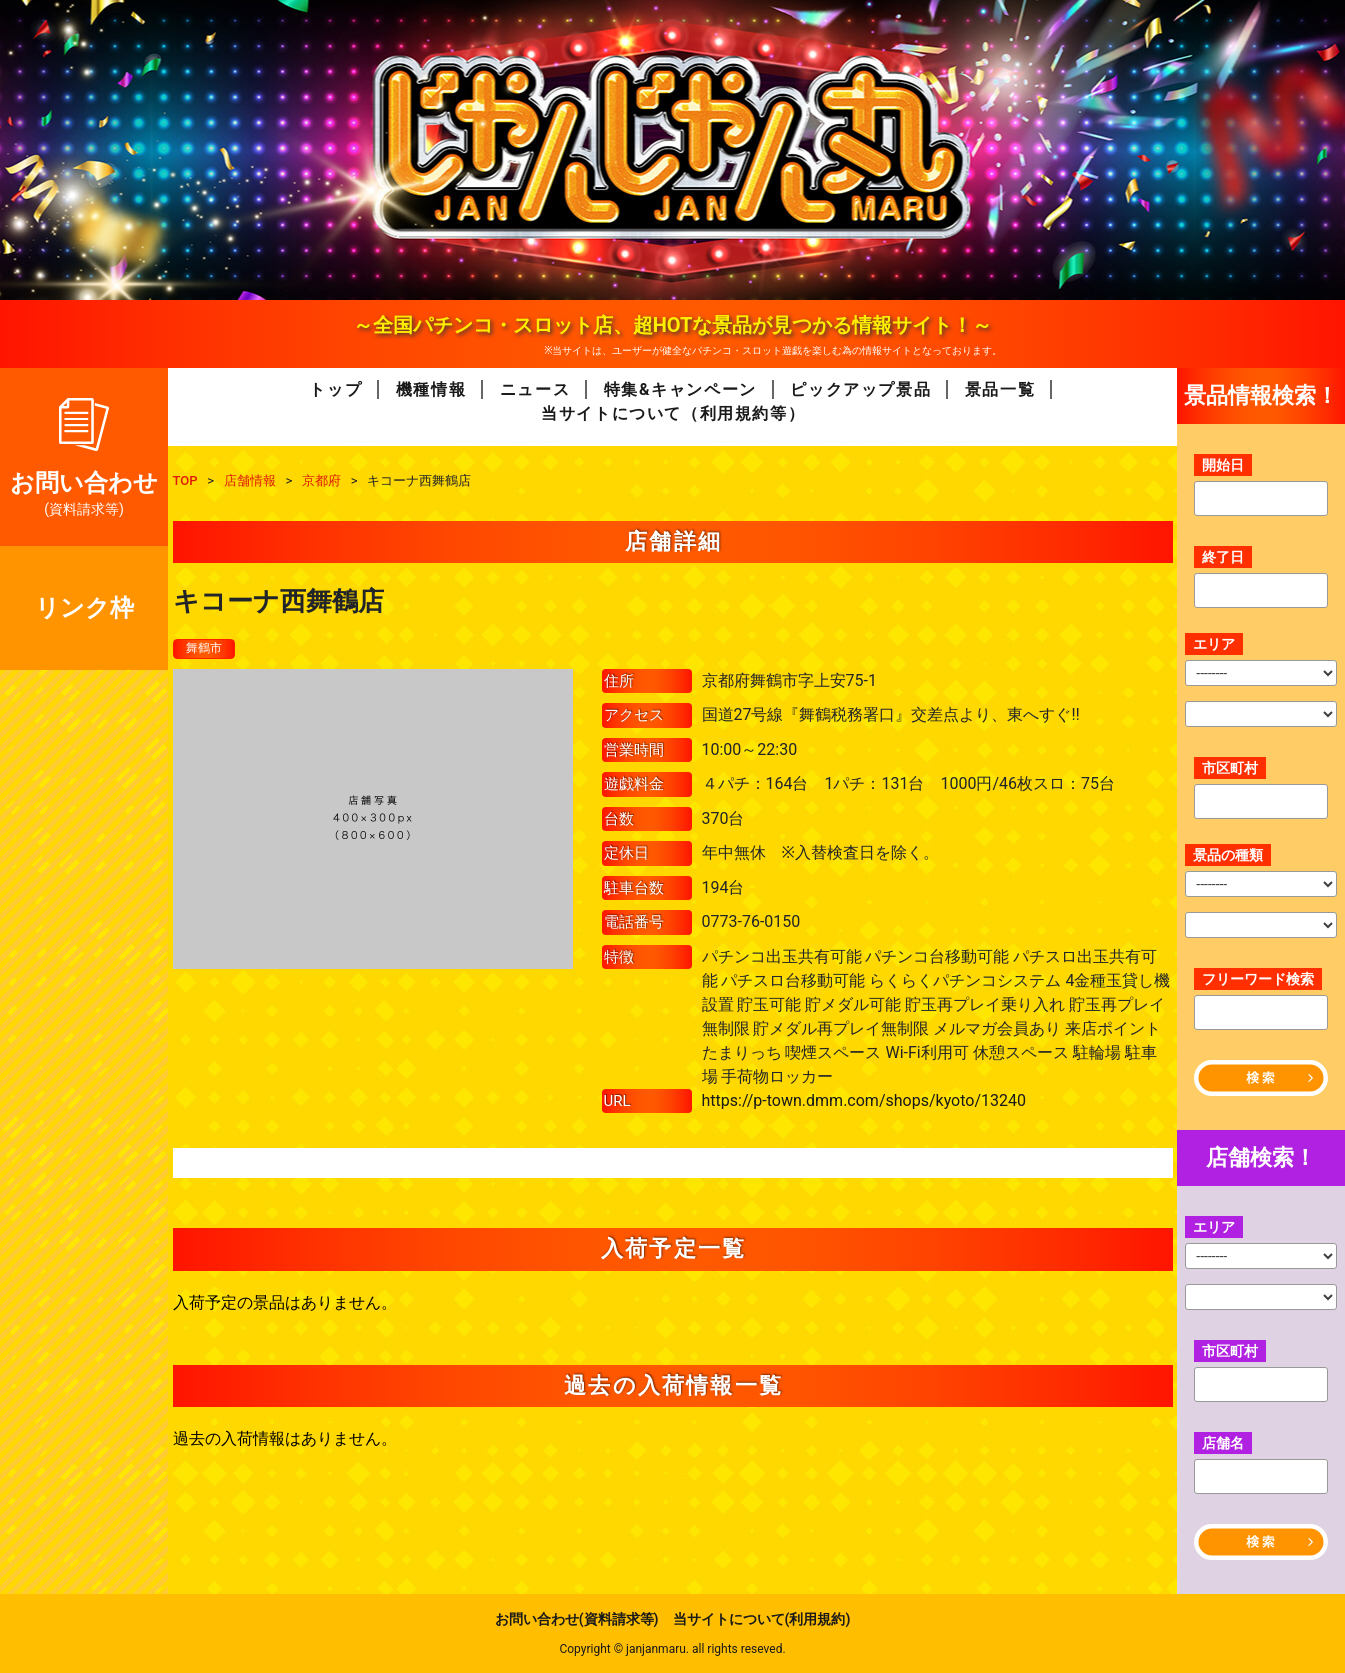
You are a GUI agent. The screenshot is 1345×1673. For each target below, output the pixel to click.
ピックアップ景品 (860, 389)
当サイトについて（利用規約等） (673, 413)
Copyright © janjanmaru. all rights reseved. (672, 1649)
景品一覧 (1000, 389)
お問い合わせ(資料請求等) (577, 1619)
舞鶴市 (207, 649)
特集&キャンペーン (680, 389)
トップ (335, 389)
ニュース (535, 389)
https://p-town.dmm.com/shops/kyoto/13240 (864, 1101)
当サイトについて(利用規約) (762, 1619)
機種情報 (431, 389)
